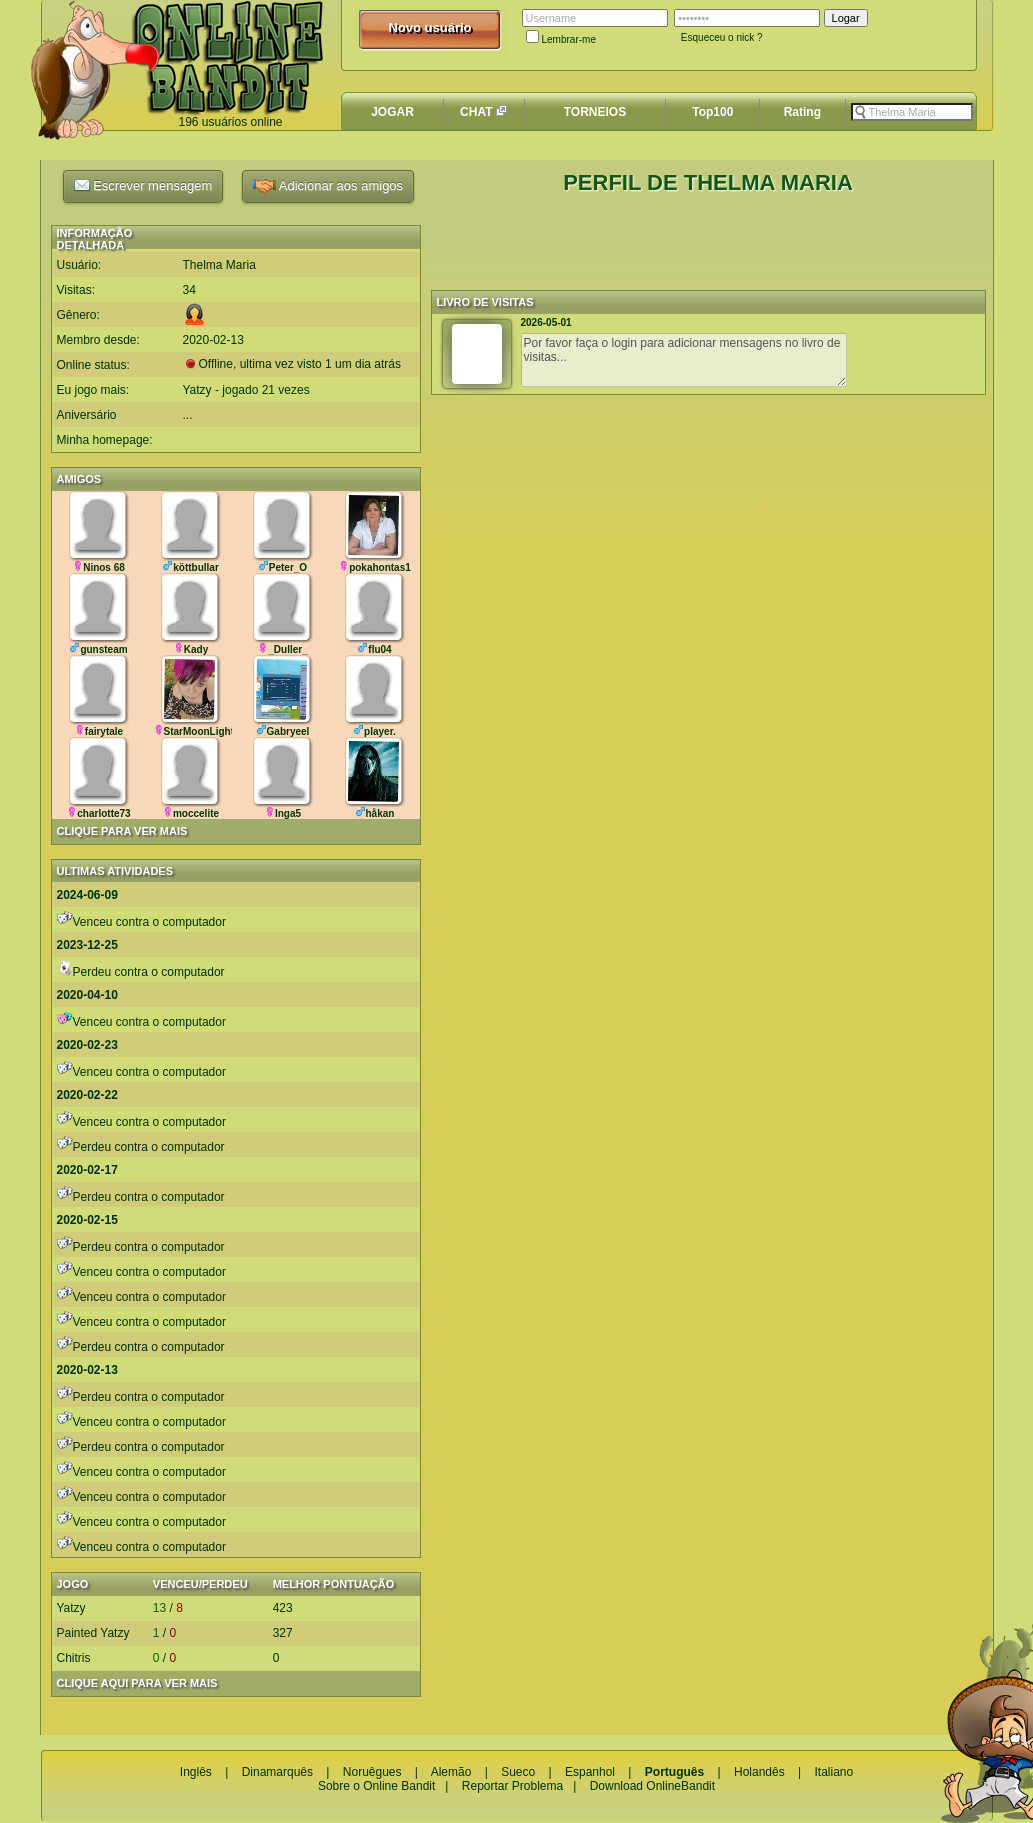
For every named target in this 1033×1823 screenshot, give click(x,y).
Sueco (518, 1772)
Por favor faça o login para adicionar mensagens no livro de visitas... (684, 360)
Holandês (759, 1772)
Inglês (196, 1772)
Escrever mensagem (143, 185)
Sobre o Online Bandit (376, 1786)
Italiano (833, 1772)
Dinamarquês (277, 1772)
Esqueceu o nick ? (722, 37)
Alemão (451, 1772)
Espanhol (590, 1772)
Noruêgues (372, 1772)
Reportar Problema (512, 1786)
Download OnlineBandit (652, 1786)
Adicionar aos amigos (328, 186)
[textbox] (912, 112)
